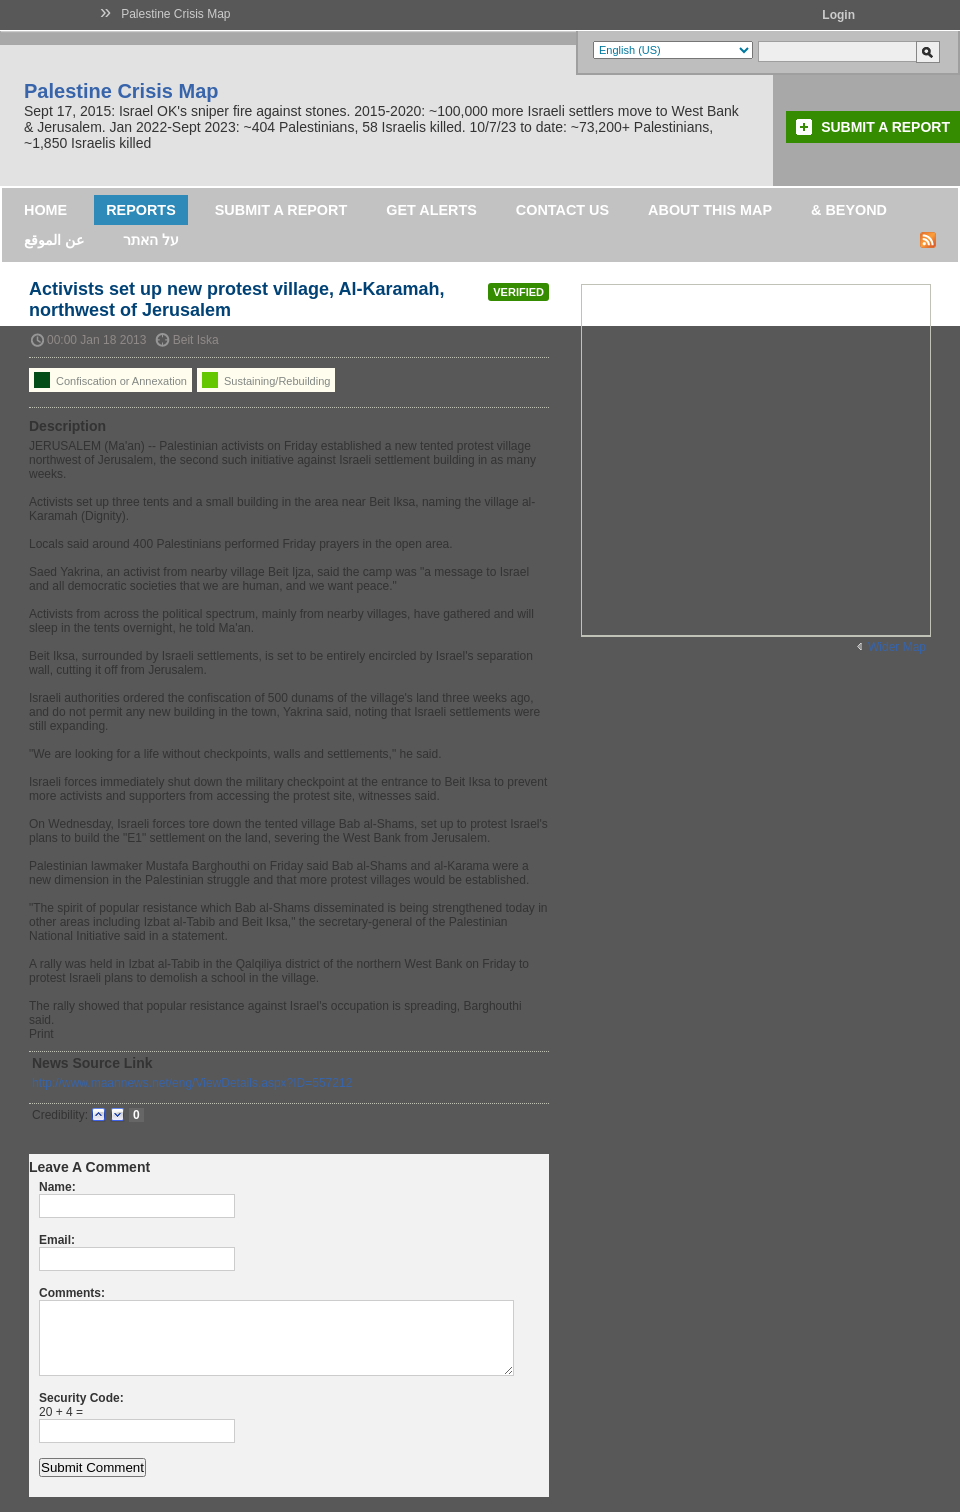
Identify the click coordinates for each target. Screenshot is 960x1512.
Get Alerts (431, 210)
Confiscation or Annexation (110, 380)
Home (45, 210)
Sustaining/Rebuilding (266, 380)
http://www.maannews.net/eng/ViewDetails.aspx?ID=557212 (192, 1083)
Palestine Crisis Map (175, 14)
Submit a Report (885, 127)
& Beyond (849, 210)
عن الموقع (54, 240)
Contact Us (562, 210)
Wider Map (897, 647)
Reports (141, 210)
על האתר (151, 240)
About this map (710, 210)
